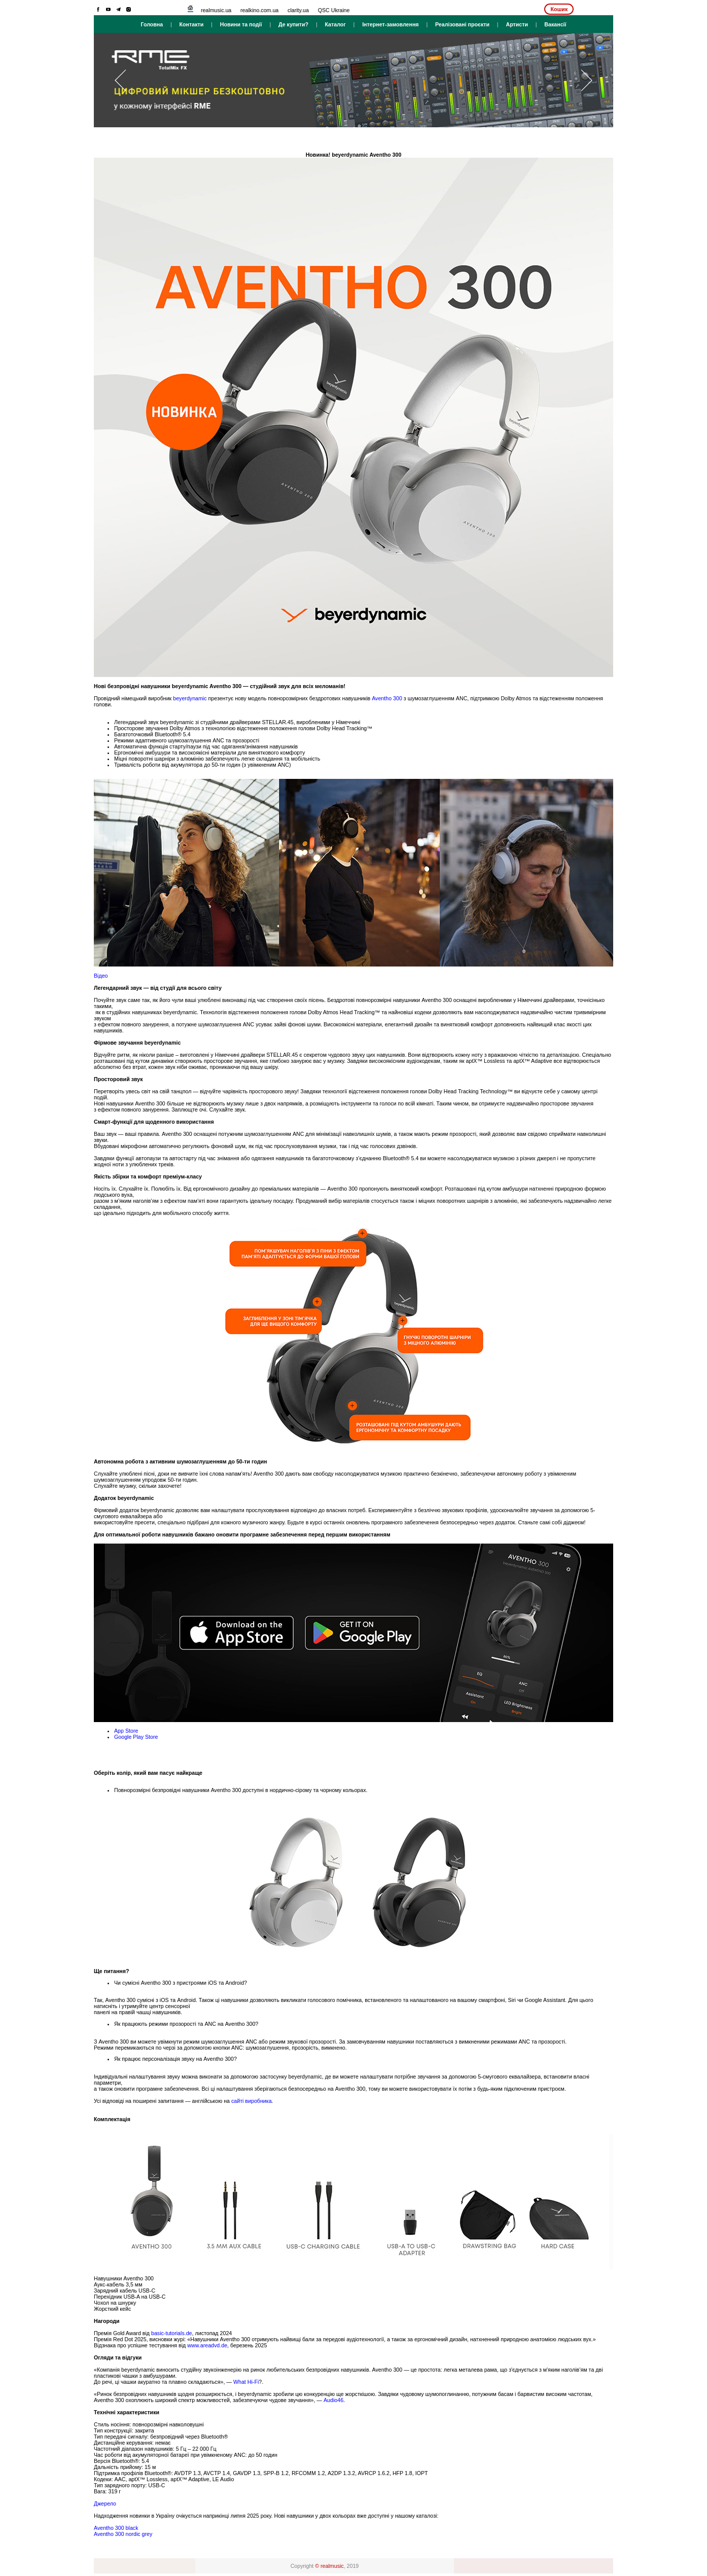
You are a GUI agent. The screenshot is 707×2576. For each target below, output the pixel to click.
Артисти (517, 24)
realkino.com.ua (259, 10)
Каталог (335, 24)
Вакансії (555, 24)
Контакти (192, 24)
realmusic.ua (216, 10)
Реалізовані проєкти (462, 24)
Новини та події (241, 24)
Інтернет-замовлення (390, 24)
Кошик (559, 9)
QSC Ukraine (334, 10)
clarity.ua (298, 10)
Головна (151, 24)
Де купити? (293, 24)
